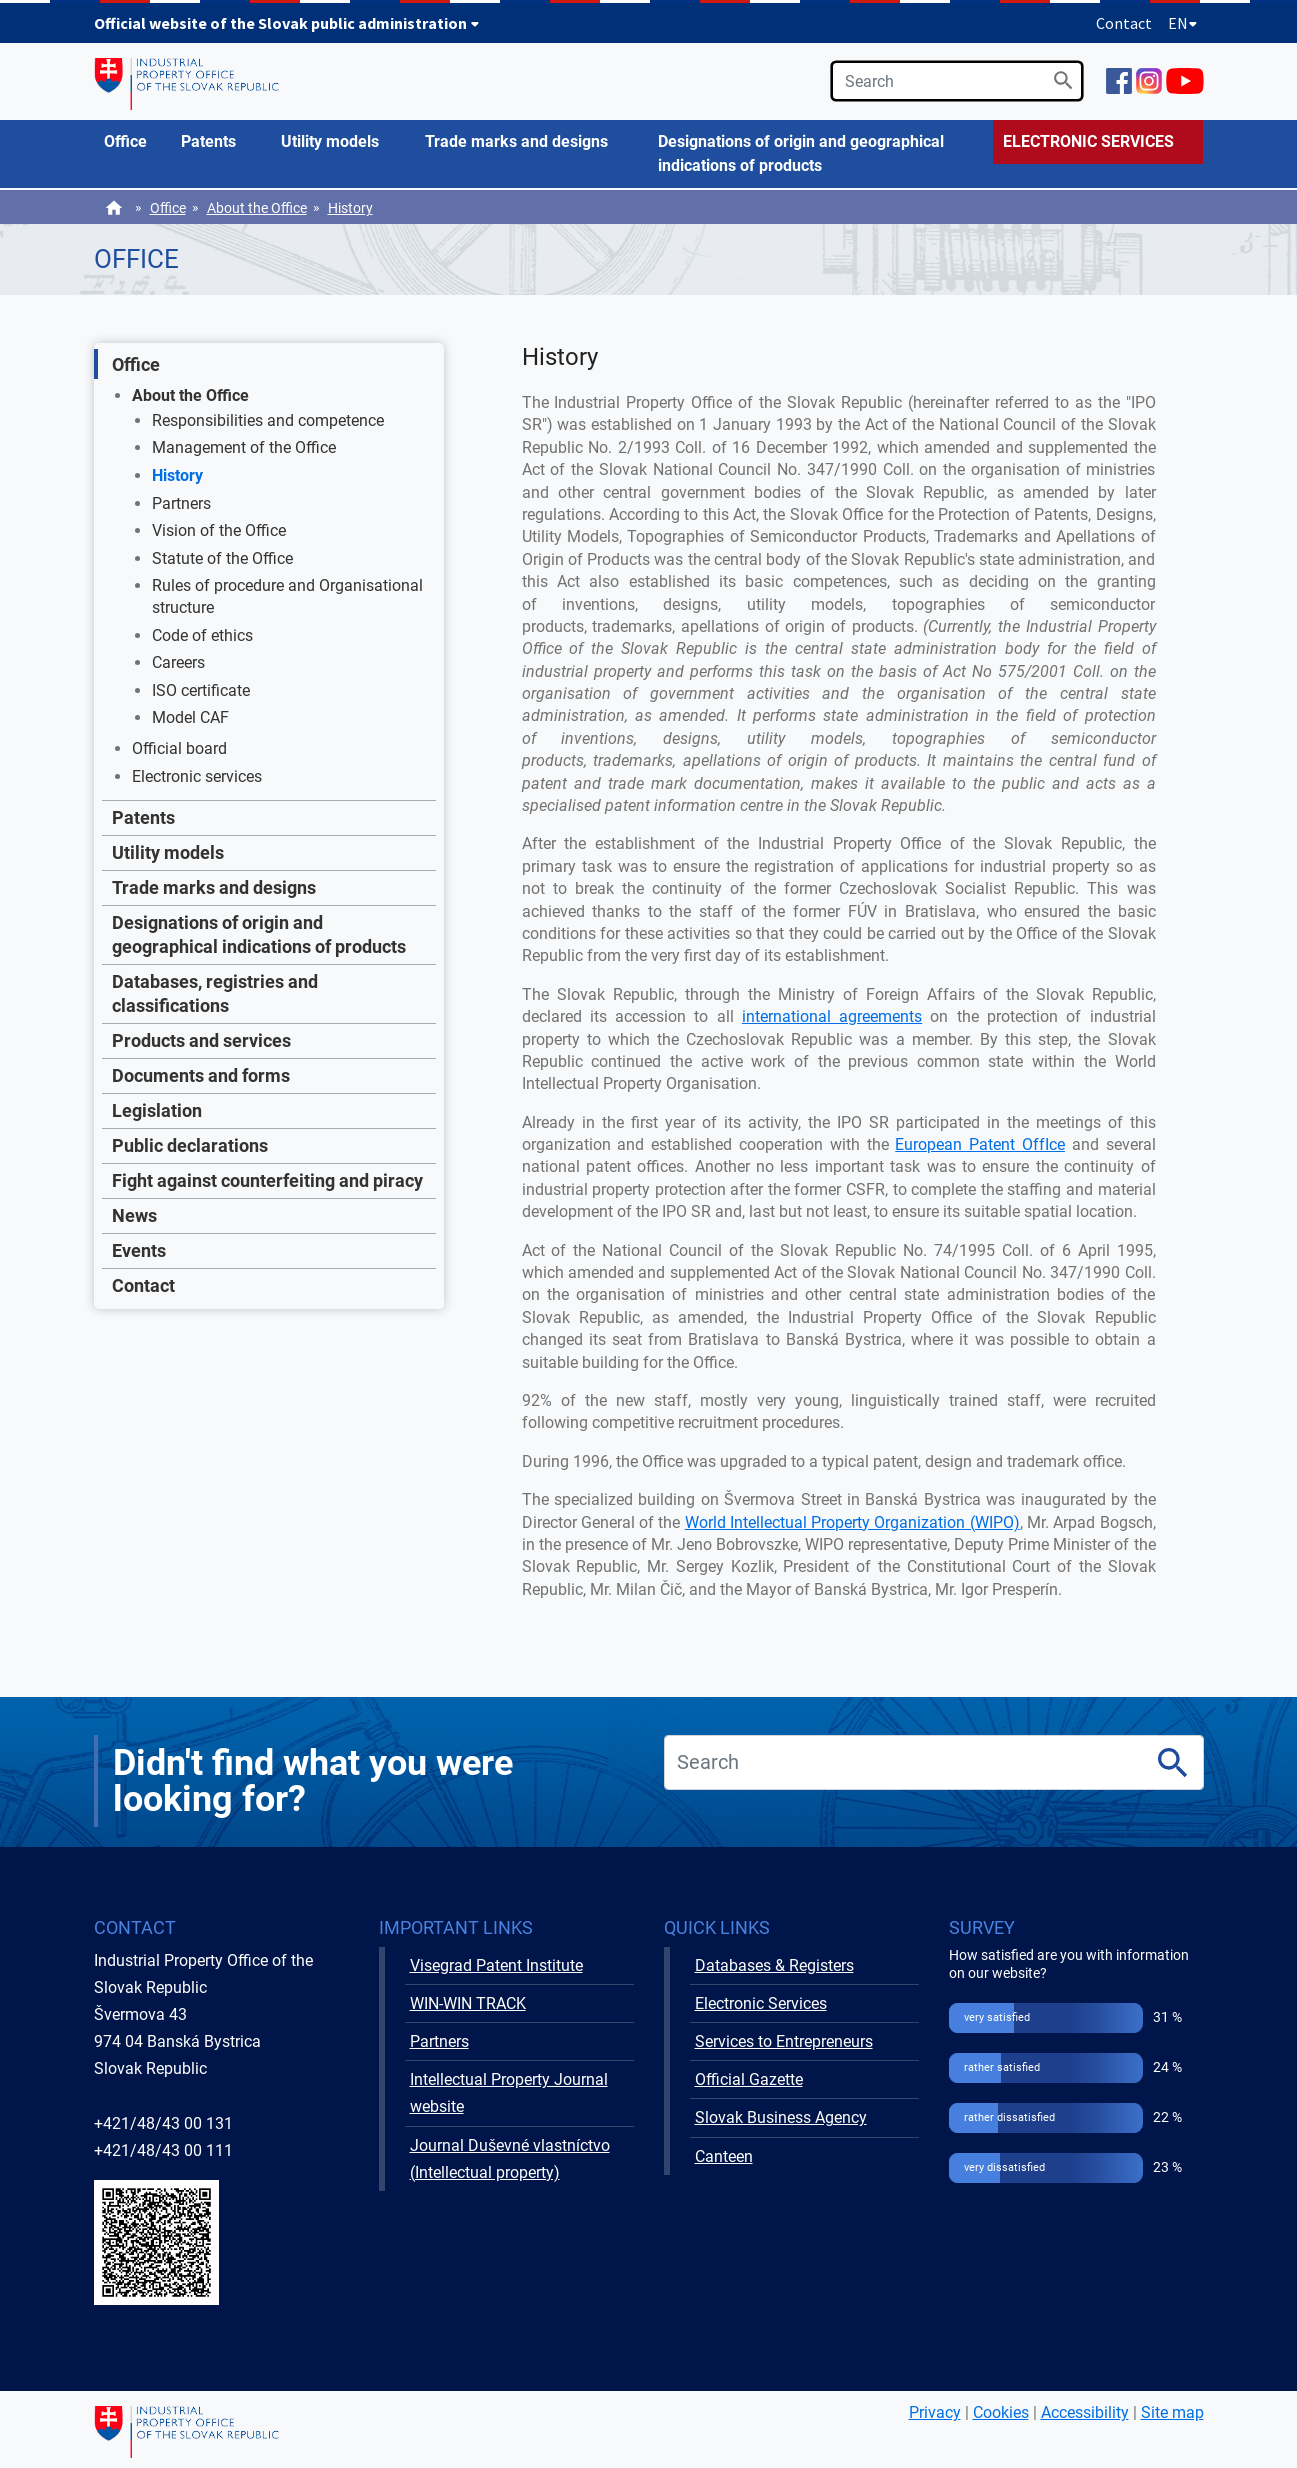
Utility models (168, 852)
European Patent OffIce (980, 1144)
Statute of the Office (222, 558)
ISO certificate (201, 690)
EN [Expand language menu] (1183, 23)
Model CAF (190, 717)
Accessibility (1085, 2412)
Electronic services (197, 776)
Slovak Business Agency (781, 2117)
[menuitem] (133, 142)
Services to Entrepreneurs (784, 2041)
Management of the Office (244, 447)
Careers (178, 662)
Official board (179, 748)
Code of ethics (202, 635)
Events (139, 1250)
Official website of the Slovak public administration (287, 23)
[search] (957, 81)
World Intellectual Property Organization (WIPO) (852, 1522)
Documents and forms (201, 1075)
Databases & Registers (774, 1965)
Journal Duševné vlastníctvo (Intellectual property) (510, 2159)
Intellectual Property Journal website (509, 2093)
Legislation (157, 1110)
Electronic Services (761, 2003)
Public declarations (190, 1145)
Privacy (935, 2412)
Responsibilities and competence (268, 420)
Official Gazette (749, 2079)
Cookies (1001, 2412)
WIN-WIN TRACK (468, 2003)
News (134, 1215)
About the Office (257, 208)
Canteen (724, 2156)
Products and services (201, 1040)
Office (168, 208)
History (350, 208)
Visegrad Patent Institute (496, 1965)
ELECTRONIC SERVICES (1088, 141)
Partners (181, 503)
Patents (143, 817)
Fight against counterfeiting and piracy (267, 1180)
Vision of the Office (219, 530)
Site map (1172, 2412)
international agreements (832, 1016)
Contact (1124, 23)
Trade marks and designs (214, 887)
